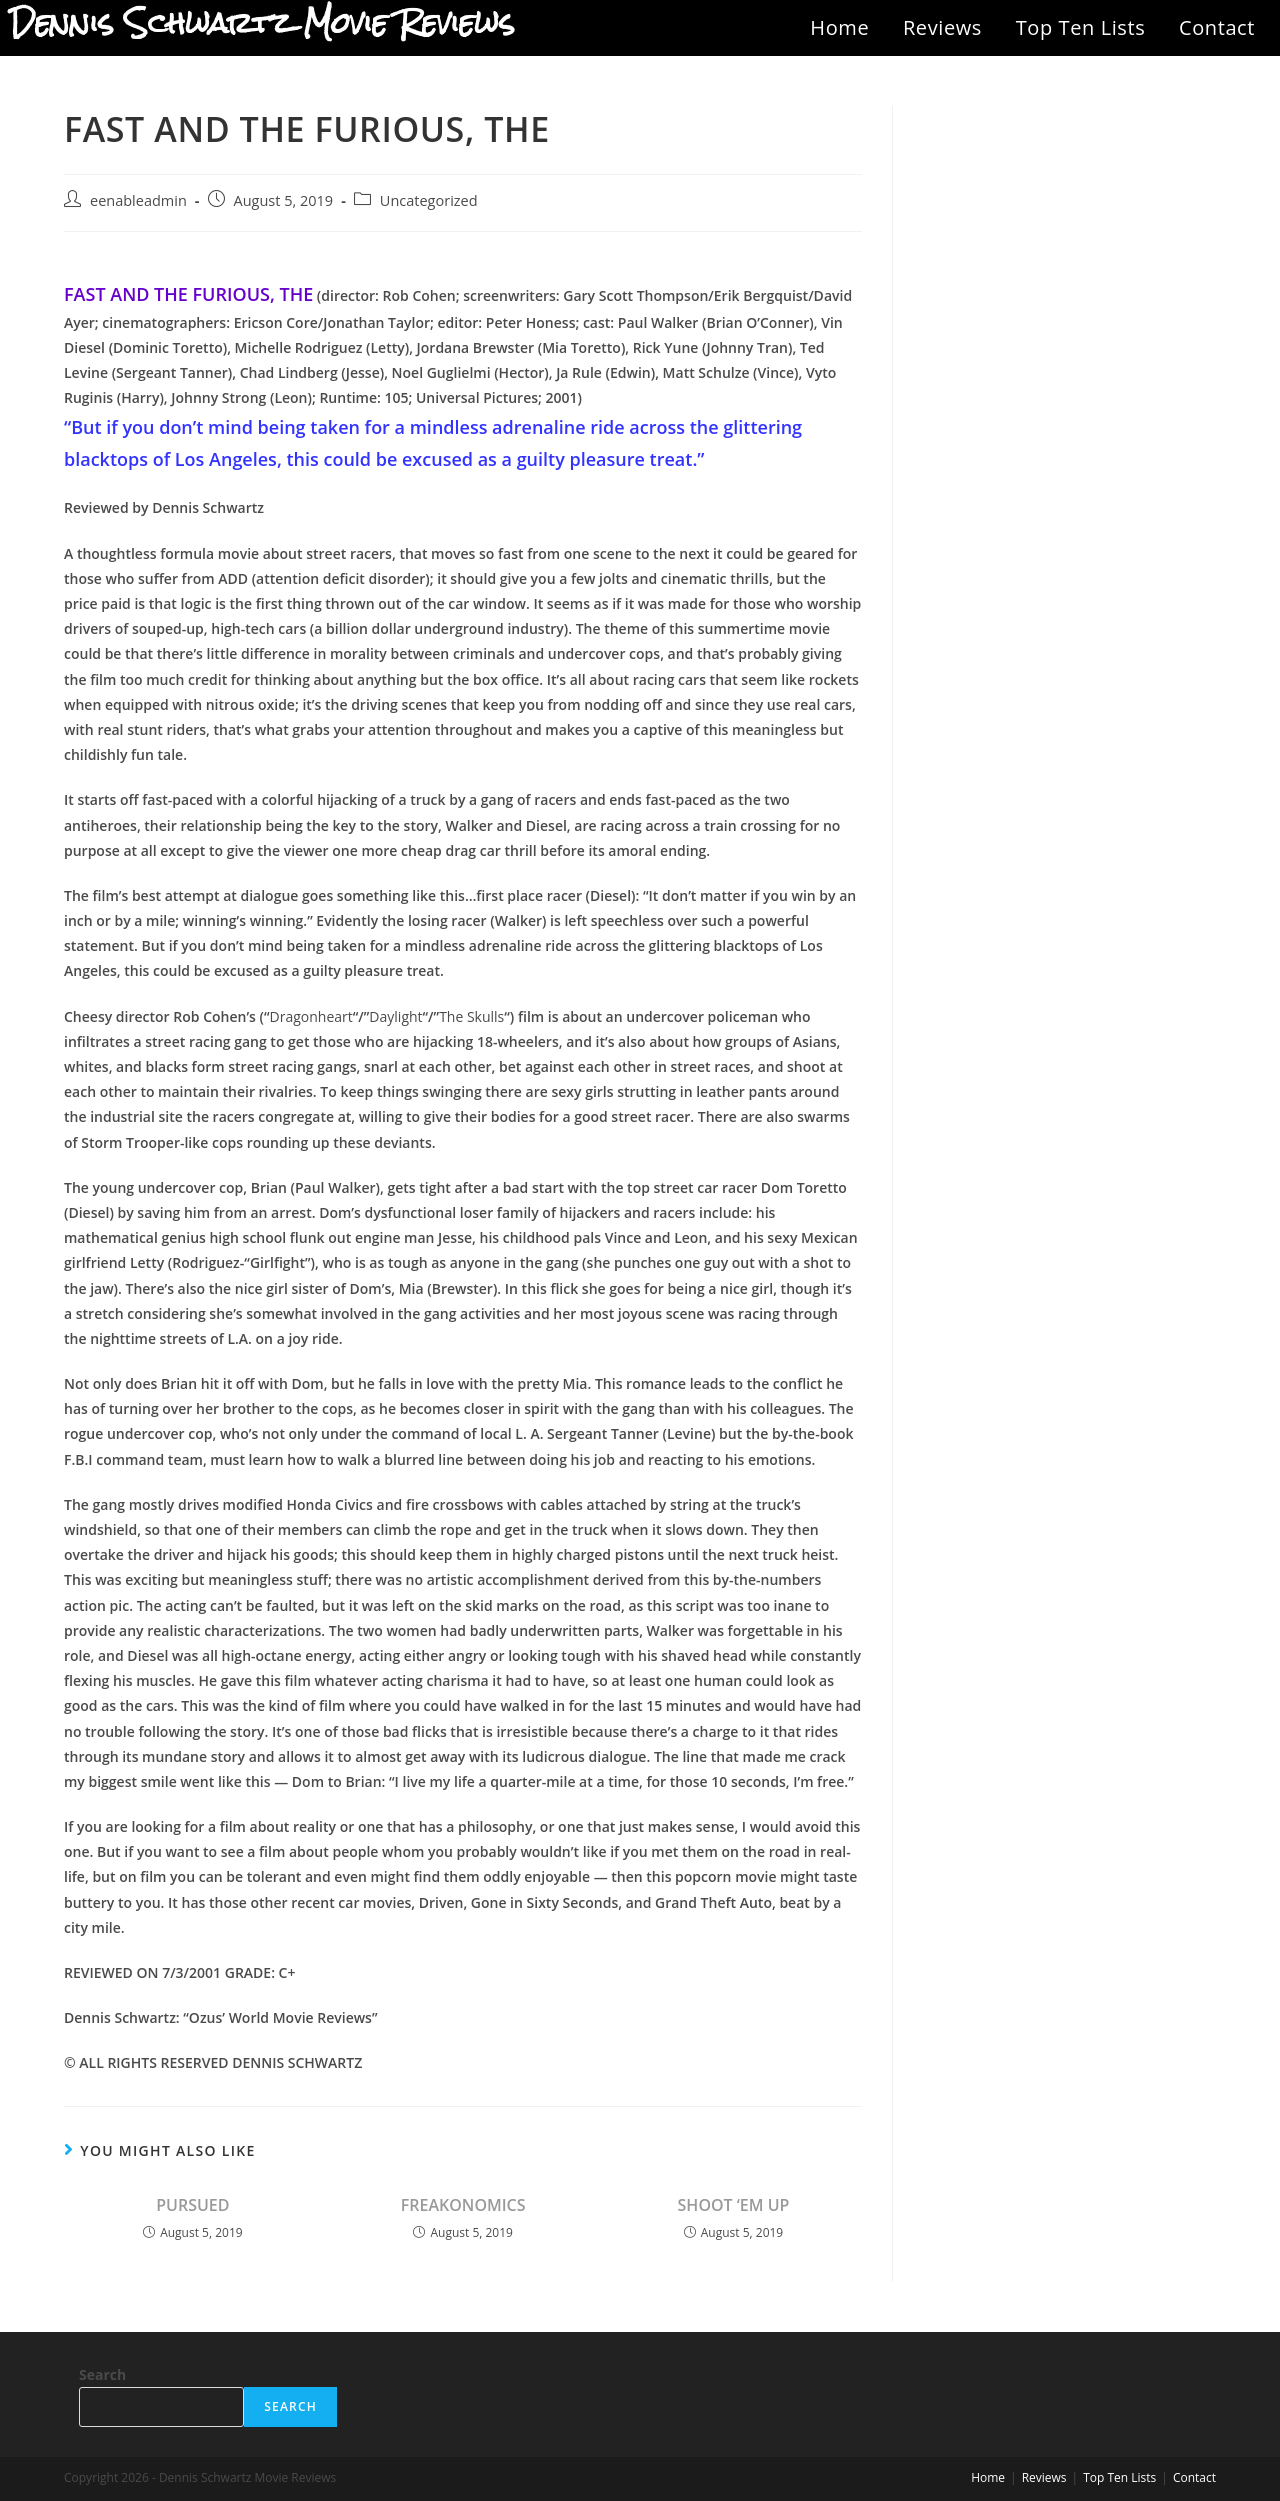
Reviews (942, 27)
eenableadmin (138, 200)
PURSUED (192, 2205)
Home (839, 27)
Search (102, 2374)
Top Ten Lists (1081, 27)
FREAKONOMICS (463, 2205)
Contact (1217, 27)
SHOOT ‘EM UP (734, 2205)
